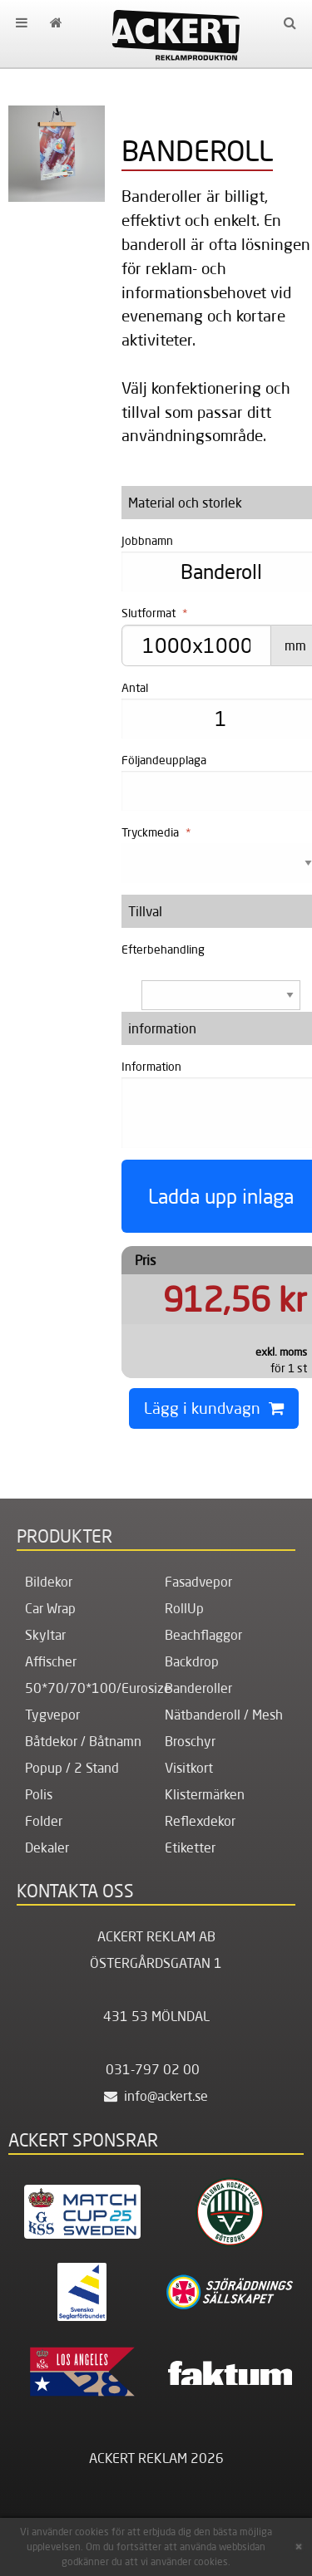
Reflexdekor (200, 1821)
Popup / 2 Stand (72, 1767)
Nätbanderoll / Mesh (224, 1714)
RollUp (184, 1608)
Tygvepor (52, 1714)
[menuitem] (22, 22)
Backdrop (192, 1661)
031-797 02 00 (153, 2069)
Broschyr (190, 1741)
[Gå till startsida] (55, 22)
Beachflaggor (203, 1635)
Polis (38, 1794)
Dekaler (47, 1847)
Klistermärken (205, 1794)
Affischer (51, 1661)
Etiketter (190, 1847)
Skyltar (45, 1635)
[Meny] (22, 22)
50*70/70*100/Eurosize (98, 1688)
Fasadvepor (198, 1581)
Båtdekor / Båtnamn (83, 1741)
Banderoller (198, 1688)
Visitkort (189, 1767)
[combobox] (212, 994)
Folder (43, 1821)
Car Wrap (50, 1608)
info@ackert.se (156, 2096)
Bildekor (48, 1581)
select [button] (291, 995)
